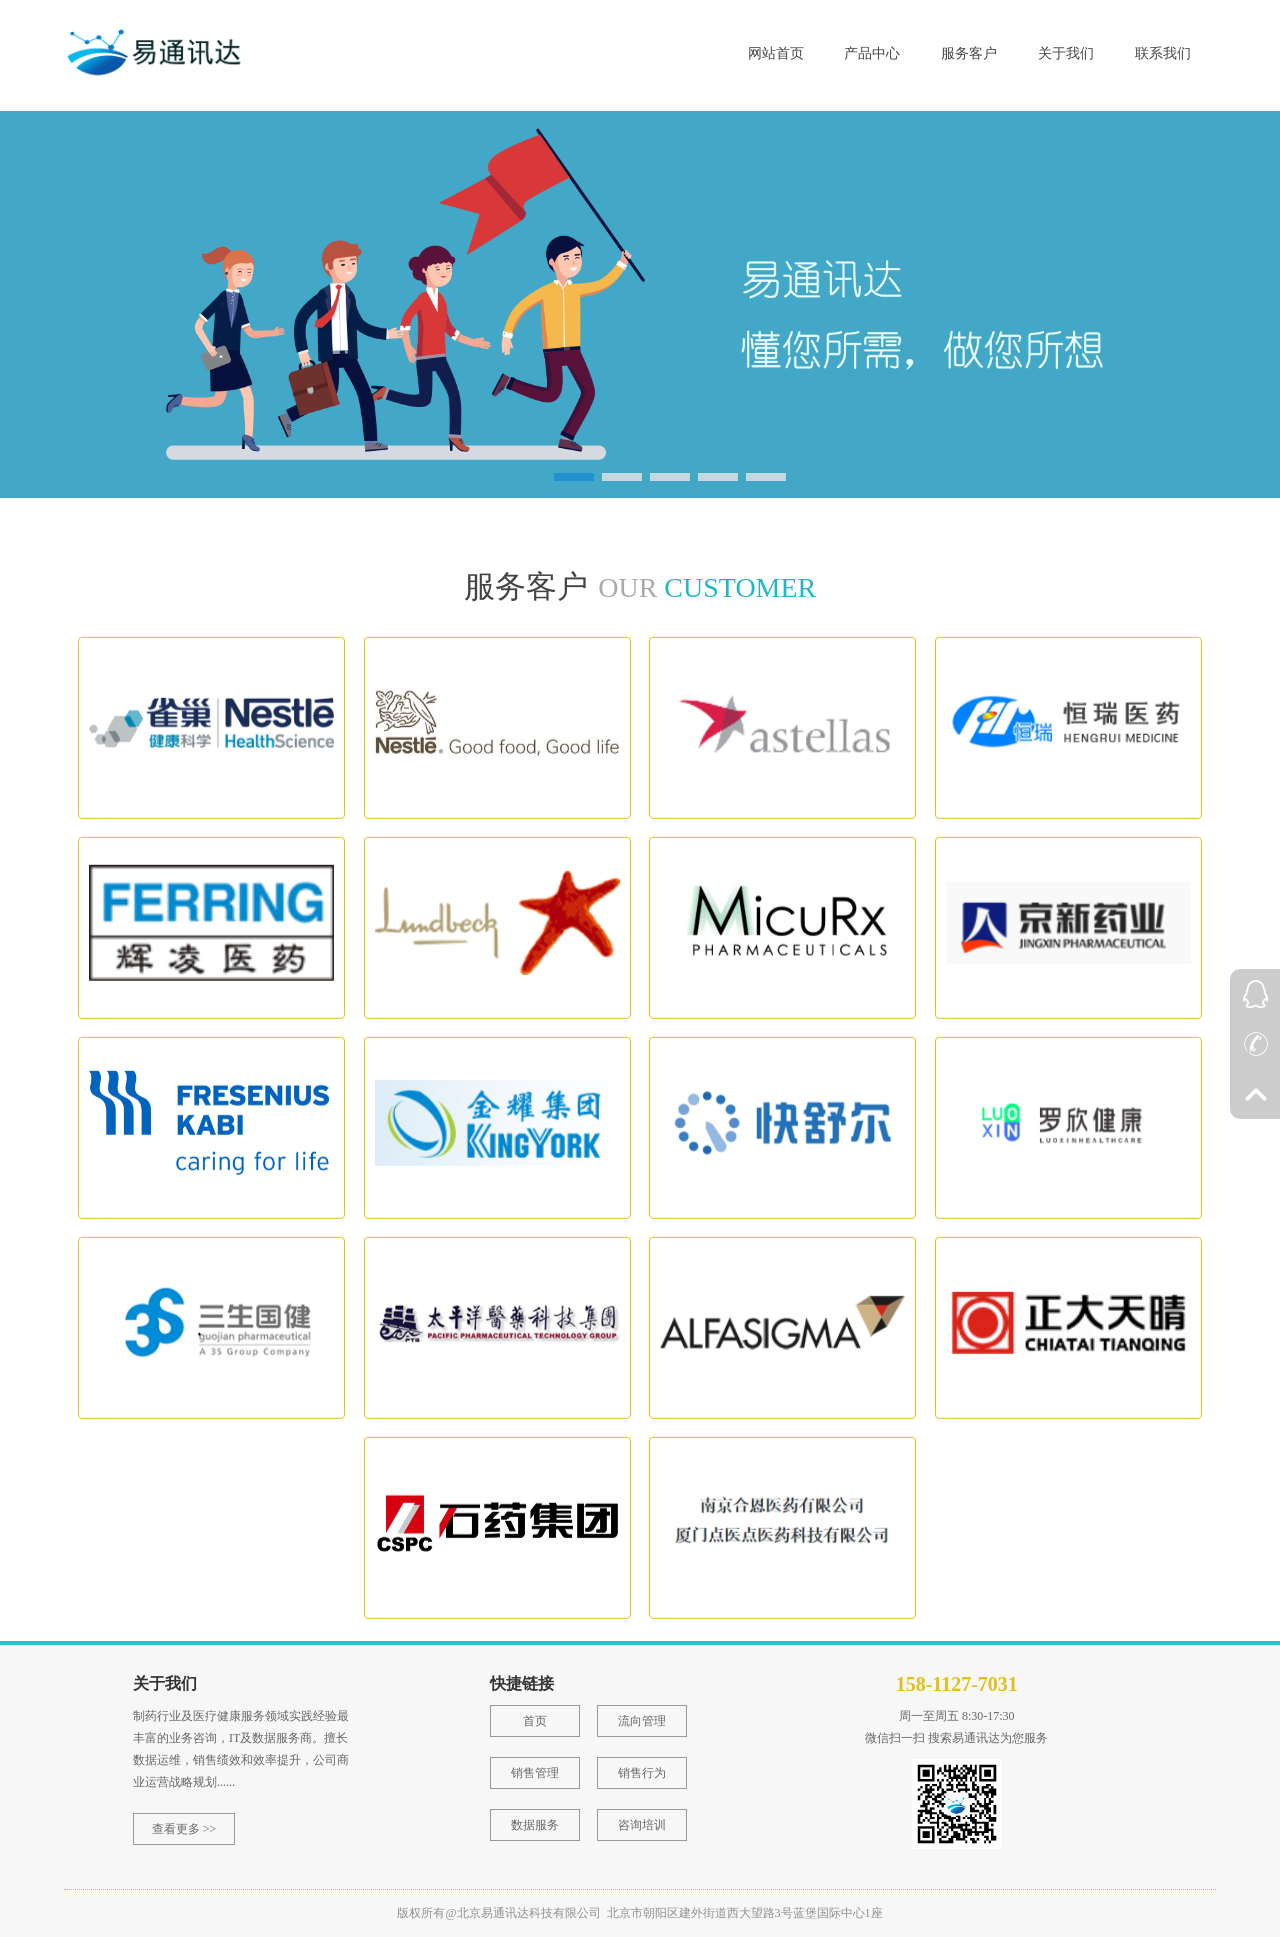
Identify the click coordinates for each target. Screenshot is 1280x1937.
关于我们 (1066, 53)
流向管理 (642, 1721)
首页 (535, 1721)
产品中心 (872, 53)
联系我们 (1163, 53)
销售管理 (535, 1773)
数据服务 (535, 1825)
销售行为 (642, 1773)
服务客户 (969, 53)
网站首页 (776, 53)
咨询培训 (642, 1825)
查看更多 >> (184, 1829)
